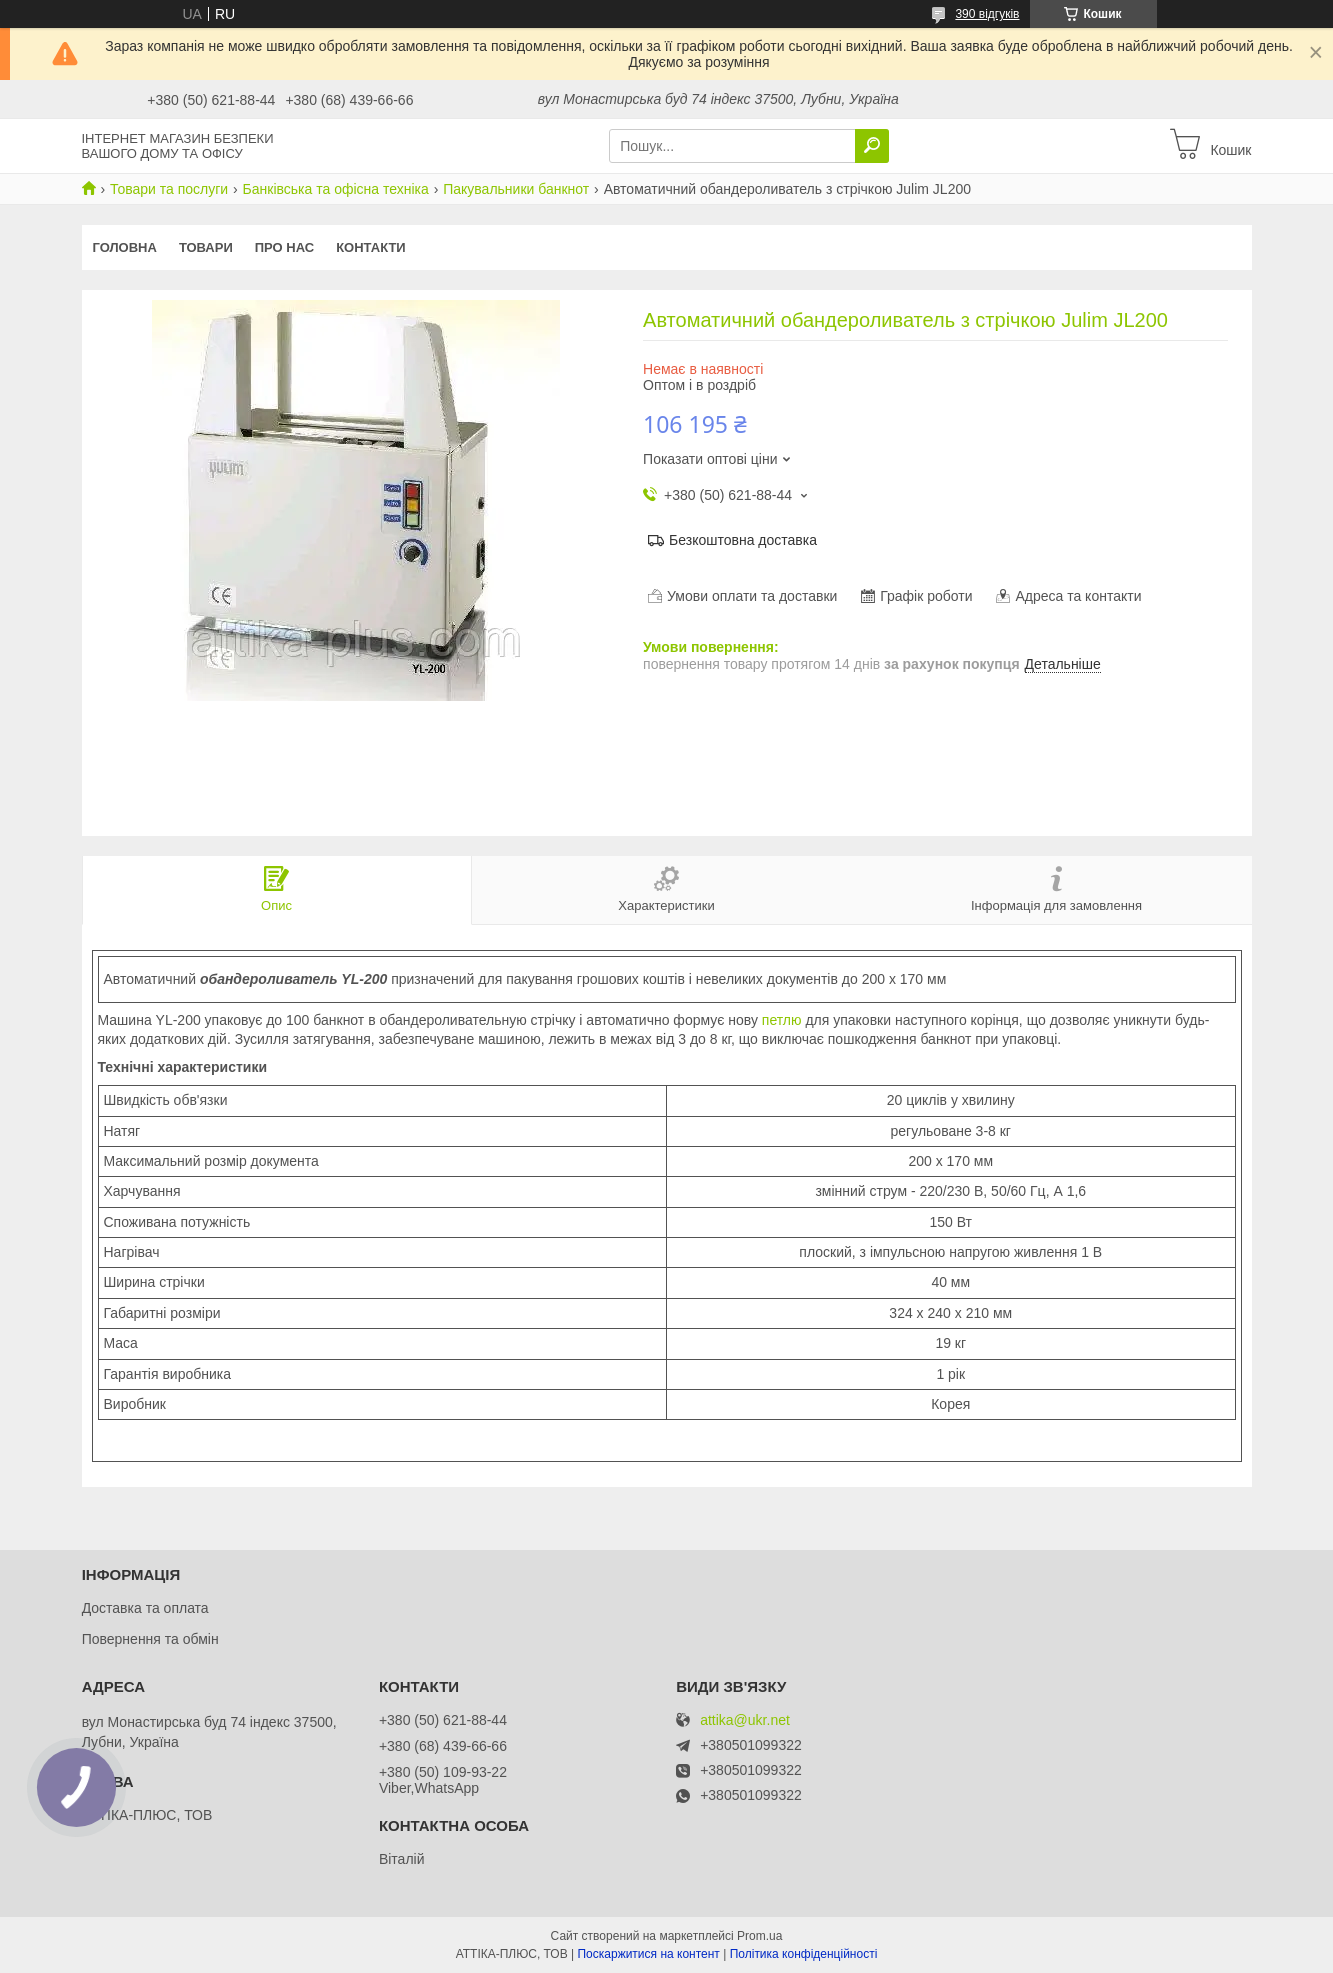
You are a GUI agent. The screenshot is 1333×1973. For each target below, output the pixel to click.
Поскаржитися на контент (648, 1954)
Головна (125, 247)
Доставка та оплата (145, 1608)
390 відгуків (987, 14)
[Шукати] (872, 146)
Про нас (284, 247)
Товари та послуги (169, 189)
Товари (206, 247)
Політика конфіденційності (804, 1954)
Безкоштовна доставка (743, 540)
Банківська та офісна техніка (336, 189)
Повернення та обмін (150, 1639)
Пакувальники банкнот (516, 189)
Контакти (371, 247)
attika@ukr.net (745, 1720)
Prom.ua (759, 1936)
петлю (782, 1020)
